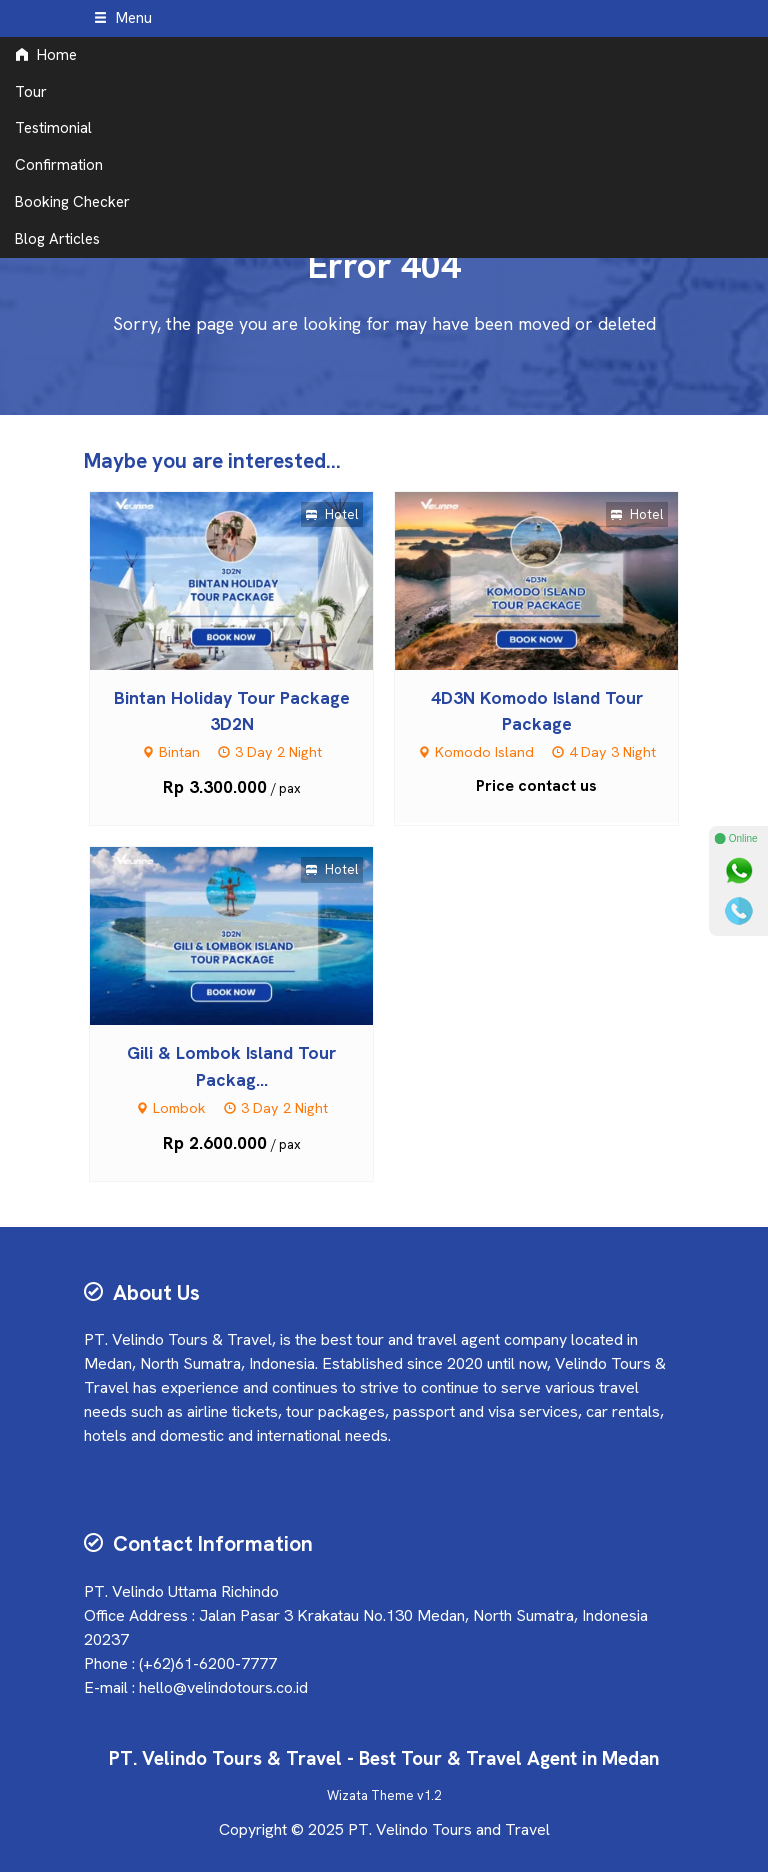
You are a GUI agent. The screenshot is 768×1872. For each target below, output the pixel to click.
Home (46, 55)
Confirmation (59, 165)
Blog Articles (57, 239)
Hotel (332, 514)
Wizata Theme (370, 1795)
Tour (31, 92)
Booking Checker (72, 202)
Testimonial (53, 128)
